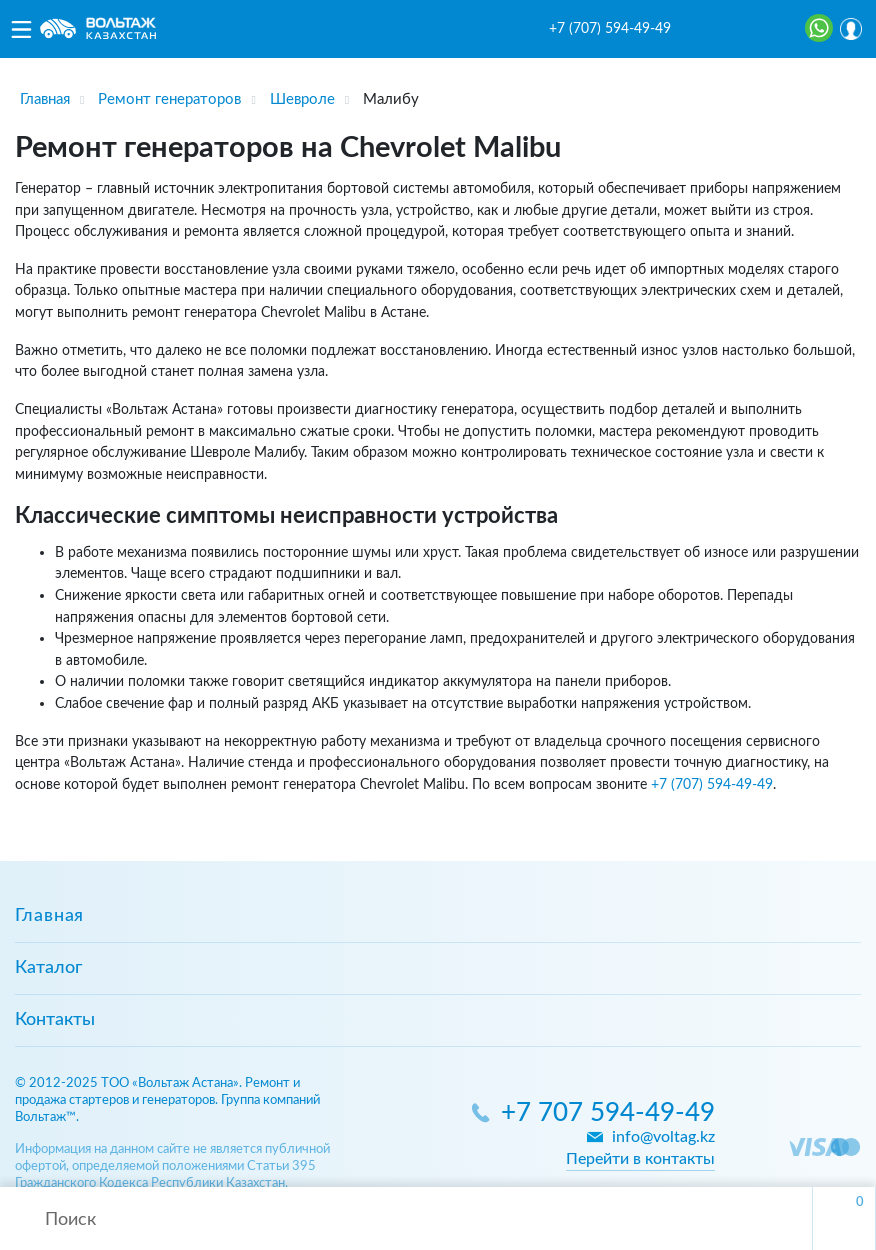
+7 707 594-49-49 (608, 1113)
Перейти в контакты (640, 1159)
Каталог (48, 968)
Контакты (55, 1020)
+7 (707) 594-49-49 (610, 29)
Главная (49, 916)
